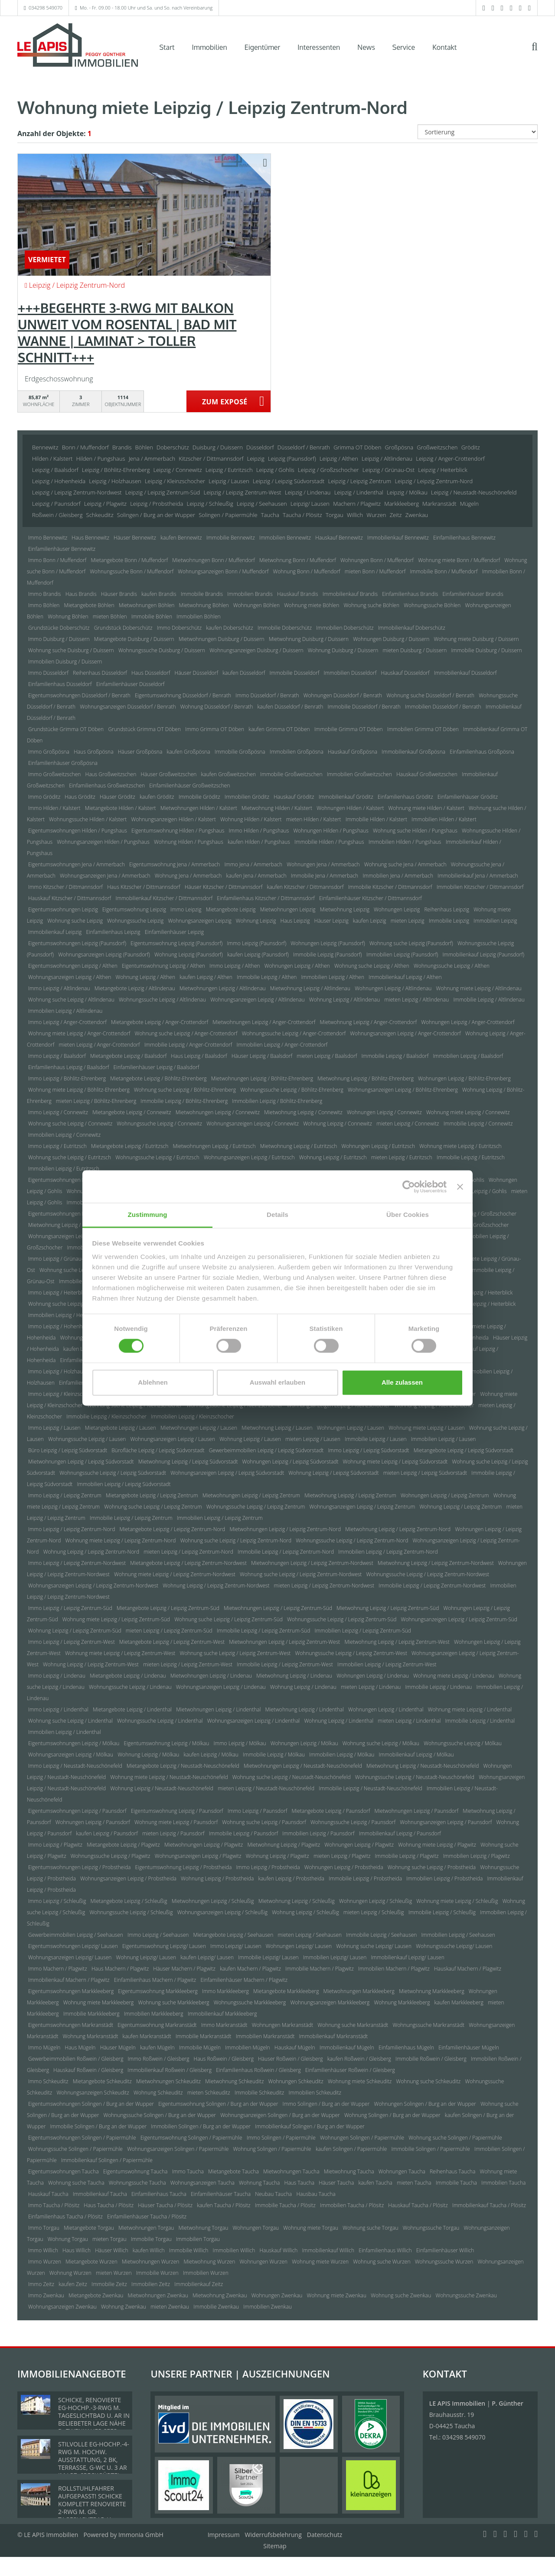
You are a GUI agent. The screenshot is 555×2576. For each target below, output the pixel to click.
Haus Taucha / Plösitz (109, 2205)
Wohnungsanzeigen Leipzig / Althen (69, 977)
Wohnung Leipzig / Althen (145, 977)
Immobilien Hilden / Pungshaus (405, 842)
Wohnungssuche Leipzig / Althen (452, 965)
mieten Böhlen (110, 616)
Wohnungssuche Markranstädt (429, 2025)
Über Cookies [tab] (407, 1214)
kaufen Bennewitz (181, 537)
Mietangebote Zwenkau (96, 2295)
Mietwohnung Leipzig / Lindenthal (304, 1709)
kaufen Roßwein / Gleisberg (359, 2058)
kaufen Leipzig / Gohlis (480, 1191)
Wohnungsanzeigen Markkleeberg (330, 2002)
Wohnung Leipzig (256, 920)
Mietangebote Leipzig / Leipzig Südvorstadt (464, 1450)
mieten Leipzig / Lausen (312, 1439)
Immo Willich (43, 2250)
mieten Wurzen (113, 2273)
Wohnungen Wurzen (263, 2261)
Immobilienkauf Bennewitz (398, 537)
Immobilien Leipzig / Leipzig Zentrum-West (387, 1664)
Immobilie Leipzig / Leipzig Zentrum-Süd (263, 1630)
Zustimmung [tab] (147, 1214)
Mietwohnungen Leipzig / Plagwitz (203, 1844)
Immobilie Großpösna (240, 751)
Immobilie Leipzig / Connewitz (478, 1123)
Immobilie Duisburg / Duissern (486, 650)
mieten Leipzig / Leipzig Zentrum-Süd (169, 1630)
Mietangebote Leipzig (231, 909)
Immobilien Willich (234, 2250)
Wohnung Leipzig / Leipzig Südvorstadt (333, 1473)
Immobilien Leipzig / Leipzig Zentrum (220, 1518)
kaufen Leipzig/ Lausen (207, 1957)
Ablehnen (152, 1382)
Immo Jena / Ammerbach (253, 864)
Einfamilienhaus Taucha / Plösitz (65, 2216)
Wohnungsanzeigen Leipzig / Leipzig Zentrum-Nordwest (93, 1585)
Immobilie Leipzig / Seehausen (381, 1935)
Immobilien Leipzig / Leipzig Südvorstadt (123, 1484)
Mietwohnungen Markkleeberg (359, 1991)
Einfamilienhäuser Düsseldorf (130, 684)
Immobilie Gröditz (199, 796)
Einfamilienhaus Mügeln (406, 2047)
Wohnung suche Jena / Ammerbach (405, 864)
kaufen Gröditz (157, 796)
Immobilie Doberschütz (285, 627)
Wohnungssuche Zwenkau (466, 2295)
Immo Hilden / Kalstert (54, 808)
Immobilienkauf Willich (328, 2250)
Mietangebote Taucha (233, 2171)
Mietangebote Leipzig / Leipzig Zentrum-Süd (168, 1608)
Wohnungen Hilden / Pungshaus (330, 830)
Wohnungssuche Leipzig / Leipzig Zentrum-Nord (352, 1540)
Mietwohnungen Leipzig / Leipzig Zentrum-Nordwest (312, 1563)
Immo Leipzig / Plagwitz (55, 1844)
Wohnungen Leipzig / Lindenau (372, 1675)
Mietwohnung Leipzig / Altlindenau (310, 988)
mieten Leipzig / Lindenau (371, 1687)
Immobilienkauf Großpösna (413, 751)
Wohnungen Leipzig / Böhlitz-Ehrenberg (464, 1078)
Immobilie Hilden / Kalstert (376, 819)
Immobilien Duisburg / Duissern (65, 661)
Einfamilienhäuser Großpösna (63, 763)
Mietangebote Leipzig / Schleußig (129, 1901)
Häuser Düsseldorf (197, 673)
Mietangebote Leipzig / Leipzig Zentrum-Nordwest (188, 1563)
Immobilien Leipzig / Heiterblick (64, 1315)
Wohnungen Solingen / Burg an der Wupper (425, 2104)
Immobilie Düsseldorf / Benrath (364, 706)
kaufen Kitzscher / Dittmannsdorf (305, 887)
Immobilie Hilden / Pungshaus (329, 842)
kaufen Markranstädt (147, 2036)
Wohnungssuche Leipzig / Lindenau (130, 1687)
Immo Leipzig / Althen (234, 965)
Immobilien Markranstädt (265, 2036)
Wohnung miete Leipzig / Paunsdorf (176, 1822)
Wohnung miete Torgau (310, 2227)
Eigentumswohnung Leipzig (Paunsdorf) (176, 943)
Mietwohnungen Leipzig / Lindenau (211, 1675)
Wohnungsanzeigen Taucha (202, 2182)
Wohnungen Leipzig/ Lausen (299, 1946)
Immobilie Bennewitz (230, 537)
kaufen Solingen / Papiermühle (351, 2149)
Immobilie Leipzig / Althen (267, 977)
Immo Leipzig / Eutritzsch (57, 1146)
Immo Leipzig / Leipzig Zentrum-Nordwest (77, 1563)
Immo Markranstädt (224, 2025)
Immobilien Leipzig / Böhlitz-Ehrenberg (277, 1101)
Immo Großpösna (48, 751)
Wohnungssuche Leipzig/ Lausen (454, 1946)
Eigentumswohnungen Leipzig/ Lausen (73, 1946)
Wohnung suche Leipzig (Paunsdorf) (411, 943)
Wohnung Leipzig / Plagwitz (277, 1856)
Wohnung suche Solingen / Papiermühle (455, 2137)
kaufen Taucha (375, 2182)
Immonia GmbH (140, 2534)
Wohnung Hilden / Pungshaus (188, 842)
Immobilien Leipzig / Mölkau (341, 1754)
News (366, 47)
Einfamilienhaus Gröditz (405, 796)
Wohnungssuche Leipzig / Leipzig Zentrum (255, 1506)
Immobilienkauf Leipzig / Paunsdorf (400, 1833)
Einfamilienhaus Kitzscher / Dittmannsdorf (266, 898)
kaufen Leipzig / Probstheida (291, 1878)
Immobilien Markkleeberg (153, 2013)
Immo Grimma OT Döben (214, 729)
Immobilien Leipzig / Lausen (443, 1439)
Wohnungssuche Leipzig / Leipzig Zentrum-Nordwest (428, 1574)
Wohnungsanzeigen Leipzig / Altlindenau (257, 999)
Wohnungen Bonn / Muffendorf (377, 560)
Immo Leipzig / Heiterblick (58, 1292)
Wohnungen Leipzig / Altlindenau (393, 988)
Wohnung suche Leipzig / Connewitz (70, 1123)
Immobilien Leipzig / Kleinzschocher (192, 1416)
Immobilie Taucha (456, 2182)
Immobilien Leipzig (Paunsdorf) (402, 954)
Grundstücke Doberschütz (59, 627)
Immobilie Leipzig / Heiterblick (481, 1304)
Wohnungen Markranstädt (282, 2025)
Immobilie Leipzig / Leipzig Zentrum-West (285, 1664)
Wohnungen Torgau (255, 2227)
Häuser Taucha (336, 2182)
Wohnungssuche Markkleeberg (250, 2002)
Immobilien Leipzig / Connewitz (64, 1134)
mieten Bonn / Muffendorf (375, 571)
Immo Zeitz (41, 2284)
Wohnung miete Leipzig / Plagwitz (437, 1844)
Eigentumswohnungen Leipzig (63, 909)
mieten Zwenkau (169, 2306)
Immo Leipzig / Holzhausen (59, 1371)
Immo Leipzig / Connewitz (58, 1112)
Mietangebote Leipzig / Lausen (120, 1427)
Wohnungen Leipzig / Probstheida (343, 1867)
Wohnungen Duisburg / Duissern (391, 639)
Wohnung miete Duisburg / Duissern (476, 639)
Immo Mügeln (44, 2047)
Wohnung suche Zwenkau (401, 2295)
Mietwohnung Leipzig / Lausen (277, 1427)
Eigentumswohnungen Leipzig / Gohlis (72, 1180)
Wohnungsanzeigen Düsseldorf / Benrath (128, 706)
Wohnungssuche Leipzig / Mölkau (463, 1743)
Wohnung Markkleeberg (402, 2002)
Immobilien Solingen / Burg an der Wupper (201, 2126)
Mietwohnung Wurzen (209, 2261)
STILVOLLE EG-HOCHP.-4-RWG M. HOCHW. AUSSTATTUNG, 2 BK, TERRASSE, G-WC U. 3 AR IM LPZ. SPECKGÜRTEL (93, 2459)
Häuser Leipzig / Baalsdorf (262, 1056)
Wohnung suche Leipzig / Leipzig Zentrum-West (235, 1653)
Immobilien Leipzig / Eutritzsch (63, 1168)
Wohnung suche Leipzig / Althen (371, 965)
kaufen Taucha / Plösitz (223, 2205)
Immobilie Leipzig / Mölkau (274, 1754)
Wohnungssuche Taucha (137, 2182)
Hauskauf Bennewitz (338, 537)
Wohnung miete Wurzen (320, 2261)
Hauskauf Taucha (48, 2194)
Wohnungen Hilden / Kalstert (350, 808)
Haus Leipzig (295, 920)
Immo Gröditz (44, 796)
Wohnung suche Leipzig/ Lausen (373, 1946)
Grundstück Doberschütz (123, 627)
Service (403, 47)
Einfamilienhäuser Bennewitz (61, 549)
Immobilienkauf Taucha (100, 2194)
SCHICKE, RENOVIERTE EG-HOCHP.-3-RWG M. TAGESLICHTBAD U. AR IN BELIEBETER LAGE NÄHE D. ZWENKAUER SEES (94, 2415)
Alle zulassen (402, 1382)
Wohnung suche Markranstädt (352, 2025)
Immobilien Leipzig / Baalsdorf (468, 1056)
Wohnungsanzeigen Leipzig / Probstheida (128, 1878)
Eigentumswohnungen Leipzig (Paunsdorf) (77, 943)
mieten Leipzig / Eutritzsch (401, 1157)
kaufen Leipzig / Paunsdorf (107, 1833)
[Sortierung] (478, 131)
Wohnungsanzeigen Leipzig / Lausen (173, 1439)
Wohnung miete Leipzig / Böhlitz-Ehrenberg (79, 1089)
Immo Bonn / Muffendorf (57, 560)
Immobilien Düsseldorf (349, 673)
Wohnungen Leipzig (397, 909)
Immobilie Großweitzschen (291, 774)
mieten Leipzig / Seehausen (310, 1935)
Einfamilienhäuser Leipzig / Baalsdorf (156, 1067)
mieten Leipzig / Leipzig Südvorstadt (425, 1473)
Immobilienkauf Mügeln (347, 2047)
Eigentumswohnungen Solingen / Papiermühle (82, 2137)
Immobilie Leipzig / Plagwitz (407, 1856)
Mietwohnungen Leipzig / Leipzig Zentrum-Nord (285, 1529)
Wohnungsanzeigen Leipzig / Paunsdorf (446, 1822)
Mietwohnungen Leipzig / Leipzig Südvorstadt (81, 1461)
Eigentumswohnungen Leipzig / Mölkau (73, 1743)
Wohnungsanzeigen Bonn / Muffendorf (223, 571)
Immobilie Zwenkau (216, 2306)
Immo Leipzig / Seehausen (158, 1935)
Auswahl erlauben (277, 1382)
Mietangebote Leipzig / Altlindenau (135, 988)
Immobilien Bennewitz (285, 537)
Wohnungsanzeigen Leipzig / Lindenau (221, 1687)
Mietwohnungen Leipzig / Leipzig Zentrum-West (284, 1642)
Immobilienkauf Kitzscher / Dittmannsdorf (163, 898)
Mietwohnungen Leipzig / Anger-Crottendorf (263, 1022)
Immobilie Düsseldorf (295, 673)
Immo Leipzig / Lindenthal (58, 1709)
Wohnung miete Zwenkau (336, 2295)
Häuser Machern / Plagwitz (184, 1968)
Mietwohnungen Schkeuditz (168, 2081)
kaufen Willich (149, 2250)
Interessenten (318, 47)
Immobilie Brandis (202, 594)
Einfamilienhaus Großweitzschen (107, 785)
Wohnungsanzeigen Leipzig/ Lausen (69, 1957)
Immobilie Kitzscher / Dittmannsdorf (390, 887)
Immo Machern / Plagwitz (57, 1968)
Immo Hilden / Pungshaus (259, 830)
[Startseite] (77, 46)
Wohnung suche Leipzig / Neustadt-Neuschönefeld (291, 1777)
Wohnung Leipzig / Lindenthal (338, 1720)
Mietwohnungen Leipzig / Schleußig (213, 1901)
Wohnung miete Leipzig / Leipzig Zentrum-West (120, 1653)
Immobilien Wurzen (206, 2273)
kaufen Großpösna (188, 751)
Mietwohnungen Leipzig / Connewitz (218, 1112)
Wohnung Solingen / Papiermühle (272, 2149)
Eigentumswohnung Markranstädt (157, 2025)
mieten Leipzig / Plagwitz (341, 1856)
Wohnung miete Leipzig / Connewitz (468, 1112)
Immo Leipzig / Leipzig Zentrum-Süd (70, 1608)
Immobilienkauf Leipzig (55, 932)
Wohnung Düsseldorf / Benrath (216, 706)
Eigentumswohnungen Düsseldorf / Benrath (79, 695)
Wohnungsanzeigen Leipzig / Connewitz (252, 1123)
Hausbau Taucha (315, 2194)
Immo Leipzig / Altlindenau (59, 988)
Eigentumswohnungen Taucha (63, 2171)
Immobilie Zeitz (109, 2284)
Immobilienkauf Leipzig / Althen (405, 977)
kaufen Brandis (158, 594)
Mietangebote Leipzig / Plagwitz (123, 1844)
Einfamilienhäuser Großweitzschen (189, 785)
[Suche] (540, 53)
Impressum (224, 2534)
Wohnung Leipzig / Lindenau (303, 1687)
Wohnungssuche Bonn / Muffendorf (131, 571)
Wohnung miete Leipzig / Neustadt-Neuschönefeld (169, 1777)
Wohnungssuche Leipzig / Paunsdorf (352, 1822)
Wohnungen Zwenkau (277, 2295)
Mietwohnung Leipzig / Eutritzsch (298, 1146)
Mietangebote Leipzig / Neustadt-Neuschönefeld (183, 1765)
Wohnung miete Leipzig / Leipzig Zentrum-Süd (116, 1619)
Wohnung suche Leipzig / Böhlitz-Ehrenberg (185, 1089)
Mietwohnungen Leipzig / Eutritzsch (214, 1146)
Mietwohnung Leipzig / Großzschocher (73, 1225)
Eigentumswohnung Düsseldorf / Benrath (183, 695)
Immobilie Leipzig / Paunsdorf (243, 1833)
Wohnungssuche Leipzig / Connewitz (159, 1123)
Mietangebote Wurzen (91, 2261)
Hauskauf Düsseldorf (405, 673)
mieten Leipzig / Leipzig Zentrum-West (187, 1664)
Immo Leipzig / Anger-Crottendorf (67, 1022)
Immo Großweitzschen (54, 774)
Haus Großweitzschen (111, 774)
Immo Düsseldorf (48, 673)
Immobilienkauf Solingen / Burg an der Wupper (310, 2126)
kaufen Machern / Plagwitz (250, 1968)
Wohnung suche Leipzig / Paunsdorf (264, 1822)
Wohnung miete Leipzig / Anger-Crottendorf (79, 1033)
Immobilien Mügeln (247, 2047)
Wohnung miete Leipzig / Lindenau (453, 1675)
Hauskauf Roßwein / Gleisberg (88, 2070)
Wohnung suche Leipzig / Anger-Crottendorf (186, 1033)
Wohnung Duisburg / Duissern (343, 650)
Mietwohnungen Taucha (291, 2171)
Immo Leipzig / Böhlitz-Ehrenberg (67, 1078)
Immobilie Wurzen (157, 2273)
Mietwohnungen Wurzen (150, 2261)
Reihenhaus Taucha (452, 2171)
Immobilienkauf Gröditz (346, 796)
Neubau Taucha (273, 2194)
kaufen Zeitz (73, 2284)
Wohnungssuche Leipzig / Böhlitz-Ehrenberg (291, 1089)
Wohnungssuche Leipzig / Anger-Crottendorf (294, 1033)
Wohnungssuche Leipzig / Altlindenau (162, 999)
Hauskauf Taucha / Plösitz (417, 2205)
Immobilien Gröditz (247, 796)
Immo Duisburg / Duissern (59, 639)
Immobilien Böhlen (198, 616)
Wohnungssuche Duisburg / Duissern (161, 650)
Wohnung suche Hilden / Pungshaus (415, 830)
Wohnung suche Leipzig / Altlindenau (71, 999)
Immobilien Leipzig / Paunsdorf (318, 1833)
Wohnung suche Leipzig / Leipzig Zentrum (153, 1506)
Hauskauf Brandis (297, 594)
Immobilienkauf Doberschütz (411, 627)
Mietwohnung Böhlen (204, 605)
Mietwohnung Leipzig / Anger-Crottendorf (368, 1022)
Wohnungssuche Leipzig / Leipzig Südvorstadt (112, 1473)
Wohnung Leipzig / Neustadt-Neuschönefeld (161, 1788)
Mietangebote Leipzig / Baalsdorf (128, 1056)
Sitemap (274, 2546)
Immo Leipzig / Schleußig (57, 1901)
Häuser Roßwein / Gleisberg (290, 2058)
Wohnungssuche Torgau (431, 2227)
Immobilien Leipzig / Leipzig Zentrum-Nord (387, 1551)
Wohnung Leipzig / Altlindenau (344, 999)
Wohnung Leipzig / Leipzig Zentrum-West (91, 1664)
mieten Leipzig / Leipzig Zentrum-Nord (188, 1551)
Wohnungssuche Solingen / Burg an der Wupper (160, 2115)
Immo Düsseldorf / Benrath (267, 695)
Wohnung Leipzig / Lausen (250, 1439)
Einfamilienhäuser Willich (445, 2250)
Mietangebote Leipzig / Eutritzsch (129, 1146)
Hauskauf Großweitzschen (426, 774)
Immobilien (209, 47)
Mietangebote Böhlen (89, 605)
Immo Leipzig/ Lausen (235, 1946)
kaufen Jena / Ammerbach (256, 875)
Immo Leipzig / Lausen (54, 1427)
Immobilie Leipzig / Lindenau (438, 1687)
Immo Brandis (44, 594)
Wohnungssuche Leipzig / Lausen (87, 1439)
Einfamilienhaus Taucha (158, 2194)
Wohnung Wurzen (70, 2273)
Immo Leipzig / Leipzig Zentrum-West (71, 1642)
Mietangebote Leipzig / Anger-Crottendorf (159, 1022)
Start (167, 47)
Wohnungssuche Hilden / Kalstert (88, 819)
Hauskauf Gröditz (294, 796)
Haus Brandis (81, 594)
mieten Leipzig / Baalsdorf (327, 1056)
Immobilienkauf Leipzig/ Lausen (407, 1957)
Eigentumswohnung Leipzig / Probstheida (183, 1867)
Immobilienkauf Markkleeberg (222, 2013)
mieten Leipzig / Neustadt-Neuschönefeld (266, 1788)
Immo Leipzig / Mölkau (239, 1743)
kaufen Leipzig (369, 920)
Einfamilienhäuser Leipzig (174, 932)
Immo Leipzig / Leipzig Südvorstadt (368, 1450)
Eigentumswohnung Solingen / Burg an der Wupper (218, 2104)
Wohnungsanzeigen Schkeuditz (92, 2092)
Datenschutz (324, 2534)
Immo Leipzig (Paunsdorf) (257, 943)
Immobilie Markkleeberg (91, 2013)
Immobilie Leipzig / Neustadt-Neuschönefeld (370, 1788)
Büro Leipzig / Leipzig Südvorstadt (67, 1450)
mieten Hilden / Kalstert (313, 819)
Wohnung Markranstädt (90, 2036)
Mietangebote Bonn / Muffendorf (129, 560)
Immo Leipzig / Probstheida (268, 1867)
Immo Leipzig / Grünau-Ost (59, 1258)
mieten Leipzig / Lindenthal (409, 1720)
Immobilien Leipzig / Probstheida (444, 1878)
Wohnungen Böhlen (256, 605)
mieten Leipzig (407, 920)
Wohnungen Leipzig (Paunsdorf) (328, 943)
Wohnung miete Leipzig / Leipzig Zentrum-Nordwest (174, 1574)
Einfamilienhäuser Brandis (472, 594)
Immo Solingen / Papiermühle (281, 2137)
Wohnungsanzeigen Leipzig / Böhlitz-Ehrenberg (403, 1089)
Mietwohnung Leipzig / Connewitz (303, 1112)
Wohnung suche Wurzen (381, 2261)
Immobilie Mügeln (200, 2047)
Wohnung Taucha (259, 2182)
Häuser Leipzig (331, 920)
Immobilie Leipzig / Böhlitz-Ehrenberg (184, 1101)
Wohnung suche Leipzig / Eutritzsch (69, 1157)
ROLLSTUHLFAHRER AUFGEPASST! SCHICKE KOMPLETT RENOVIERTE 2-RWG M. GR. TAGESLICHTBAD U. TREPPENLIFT (92, 2507)
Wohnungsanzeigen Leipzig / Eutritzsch (249, 1157)
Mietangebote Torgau (89, 2227)
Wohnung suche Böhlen (371, 605)
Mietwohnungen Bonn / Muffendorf (213, 560)
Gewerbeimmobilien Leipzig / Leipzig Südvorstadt (266, 1450)
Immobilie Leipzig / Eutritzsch (471, 1157)
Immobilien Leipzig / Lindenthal (64, 1732)
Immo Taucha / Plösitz (53, 2205)
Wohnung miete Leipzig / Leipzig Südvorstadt (395, 1461)
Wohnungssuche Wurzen (444, 2261)
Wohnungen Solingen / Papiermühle (362, 2137)
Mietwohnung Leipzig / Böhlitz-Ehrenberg (365, 1078)
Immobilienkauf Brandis (350, 594)
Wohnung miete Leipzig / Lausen (426, 1427)
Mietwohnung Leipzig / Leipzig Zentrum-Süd (387, 1608)
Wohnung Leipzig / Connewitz (337, 1123)
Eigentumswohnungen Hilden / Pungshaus (77, 830)
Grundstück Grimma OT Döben (144, 729)
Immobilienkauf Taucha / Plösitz (489, 2205)
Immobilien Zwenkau (267, 2306)
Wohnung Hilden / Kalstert (251, 819)
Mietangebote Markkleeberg (286, 1991)
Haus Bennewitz (90, 537)
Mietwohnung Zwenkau (220, 2295)
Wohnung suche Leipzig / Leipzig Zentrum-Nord (236, 1540)
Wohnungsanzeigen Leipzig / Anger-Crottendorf (405, 1033)
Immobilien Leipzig (495, 920)
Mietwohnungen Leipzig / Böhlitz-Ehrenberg (262, 1078)
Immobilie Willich (189, 2250)
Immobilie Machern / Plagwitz (319, 1968)
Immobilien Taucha (503, 2182)
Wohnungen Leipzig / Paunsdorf (93, 1822)
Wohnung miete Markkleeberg (98, 2002)
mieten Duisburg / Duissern (414, 650)
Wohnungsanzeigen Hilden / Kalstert (173, 819)
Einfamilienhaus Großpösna (482, 751)
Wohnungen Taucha (402, 2171)
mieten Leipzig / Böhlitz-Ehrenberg (96, 1101)
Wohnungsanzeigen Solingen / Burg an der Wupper (280, 2115)
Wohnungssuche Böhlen (432, 605)
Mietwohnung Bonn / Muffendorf (297, 560)
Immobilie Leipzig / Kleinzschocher (106, 1416)
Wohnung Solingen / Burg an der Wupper (392, 2115)
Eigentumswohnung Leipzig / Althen (163, 965)
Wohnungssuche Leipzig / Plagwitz (110, 1856)
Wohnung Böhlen (68, 616)
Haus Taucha (299, 2182)
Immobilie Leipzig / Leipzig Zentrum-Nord (286, 1551)
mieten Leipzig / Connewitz (407, 1123)
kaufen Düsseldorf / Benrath (290, 706)
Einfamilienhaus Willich (385, 2250)
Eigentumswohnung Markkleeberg (157, 1991)
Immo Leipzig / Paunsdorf (257, 1811)
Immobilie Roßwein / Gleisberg (431, 2058)
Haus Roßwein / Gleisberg (224, 2058)
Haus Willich (76, 2250)
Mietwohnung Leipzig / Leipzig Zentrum (350, 1495)
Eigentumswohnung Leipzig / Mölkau (166, 1743)
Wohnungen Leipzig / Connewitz (384, 1112)
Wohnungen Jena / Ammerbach (323, 864)
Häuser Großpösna (140, 751)
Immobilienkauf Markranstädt (333, 2036)
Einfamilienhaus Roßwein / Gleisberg (258, 2070)
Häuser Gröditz (117, 796)
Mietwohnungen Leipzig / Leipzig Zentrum (251, 1495)
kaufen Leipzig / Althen (206, 977)
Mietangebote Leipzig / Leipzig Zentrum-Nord (172, 1529)
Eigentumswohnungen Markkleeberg (71, 1991)
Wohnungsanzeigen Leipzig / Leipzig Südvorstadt (227, 1473)
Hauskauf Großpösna (352, 751)
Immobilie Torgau (151, 2239)
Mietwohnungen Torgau (146, 2227)
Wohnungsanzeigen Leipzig (199, 920)
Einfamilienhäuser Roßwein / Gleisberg (350, 2070)
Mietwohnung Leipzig (344, 909)
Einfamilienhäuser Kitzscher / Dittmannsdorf (370, 898)
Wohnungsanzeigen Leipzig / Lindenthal (253, 1720)
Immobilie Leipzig (449, 920)
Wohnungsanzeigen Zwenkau (62, 2306)
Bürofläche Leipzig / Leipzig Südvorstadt (157, 1450)
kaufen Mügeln (157, 2047)
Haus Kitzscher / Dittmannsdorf (143, 887)
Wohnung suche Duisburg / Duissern (71, 650)
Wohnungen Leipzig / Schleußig (375, 1901)
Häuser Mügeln (118, 2047)
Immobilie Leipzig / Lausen (376, 1439)
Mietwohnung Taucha (349, 2171)
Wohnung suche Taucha (76, 2182)
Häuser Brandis (119, 594)
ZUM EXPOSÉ (225, 402)
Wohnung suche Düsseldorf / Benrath (430, 695)
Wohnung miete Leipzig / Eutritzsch (460, 1146)
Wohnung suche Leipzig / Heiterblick (70, 1304)
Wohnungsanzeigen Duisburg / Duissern (256, 650)
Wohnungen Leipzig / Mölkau (304, 1743)
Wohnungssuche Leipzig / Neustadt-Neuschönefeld (414, 1777)
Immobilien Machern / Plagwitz (394, 1968)
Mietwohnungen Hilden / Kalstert (198, 808)
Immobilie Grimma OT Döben (348, 729)
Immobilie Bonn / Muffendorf (444, 571)
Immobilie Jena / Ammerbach (325, 875)
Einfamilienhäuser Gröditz (467, 796)
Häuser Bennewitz (135, 537)
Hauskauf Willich (278, 2250)
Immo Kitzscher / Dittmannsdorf (65, 887)
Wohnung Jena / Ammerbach (188, 875)
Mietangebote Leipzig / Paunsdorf (330, 1811)
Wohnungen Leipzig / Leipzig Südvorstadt (290, 1461)
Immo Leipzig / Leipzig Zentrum (64, 1495)
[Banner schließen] (460, 1187)
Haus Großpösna (93, 751)
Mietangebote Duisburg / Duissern (134, 639)
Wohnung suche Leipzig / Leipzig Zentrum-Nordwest (301, 1574)
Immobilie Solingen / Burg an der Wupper (98, 2126)
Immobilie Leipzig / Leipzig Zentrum (131, 1518)
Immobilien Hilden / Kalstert (443, 819)
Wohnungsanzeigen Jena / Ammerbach (105, 875)
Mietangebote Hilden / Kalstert (120, 808)
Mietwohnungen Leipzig (288, 909)
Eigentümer (263, 47)
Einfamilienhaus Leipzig (113, 932)
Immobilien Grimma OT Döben (423, 729)
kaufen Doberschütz (229, 627)
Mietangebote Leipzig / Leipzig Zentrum (152, 1495)
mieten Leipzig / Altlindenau (416, 999)
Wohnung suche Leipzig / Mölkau (381, 1743)
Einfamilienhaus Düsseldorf (60, 684)
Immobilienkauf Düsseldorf (465, 673)
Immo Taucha (188, 2171)
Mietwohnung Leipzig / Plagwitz (283, 1844)
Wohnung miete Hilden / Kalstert (426, 808)
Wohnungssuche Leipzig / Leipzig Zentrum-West (351, 1653)
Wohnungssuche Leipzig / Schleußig (131, 1912)
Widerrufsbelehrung (273, 2534)
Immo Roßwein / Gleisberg (158, 2058)
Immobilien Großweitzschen (359, 774)
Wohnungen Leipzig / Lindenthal (385, 1709)
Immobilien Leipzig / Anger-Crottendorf (281, 1044)
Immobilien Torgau (198, 2239)
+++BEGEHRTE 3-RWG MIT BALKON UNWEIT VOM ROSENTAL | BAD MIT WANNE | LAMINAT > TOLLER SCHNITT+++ (127, 332)
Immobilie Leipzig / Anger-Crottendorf (188, 1044)
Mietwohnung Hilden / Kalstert (277, 808)
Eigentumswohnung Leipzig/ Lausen (164, 1946)
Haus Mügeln (80, 2047)
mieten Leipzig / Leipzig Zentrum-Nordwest (324, 1585)
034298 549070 (45, 7)
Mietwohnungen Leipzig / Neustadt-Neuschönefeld (303, 1765)
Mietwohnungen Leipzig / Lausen (198, 1427)
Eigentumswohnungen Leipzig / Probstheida (79, 1867)
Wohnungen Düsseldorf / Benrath (343, 695)
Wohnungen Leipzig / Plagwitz (359, 1844)
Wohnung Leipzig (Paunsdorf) (188, 954)
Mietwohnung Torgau (204, 2227)
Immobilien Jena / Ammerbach (397, 875)
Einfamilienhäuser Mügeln (468, 2047)
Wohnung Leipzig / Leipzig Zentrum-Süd (74, 1630)
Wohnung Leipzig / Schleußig (305, 1912)
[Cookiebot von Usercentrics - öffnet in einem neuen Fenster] (409, 1186)
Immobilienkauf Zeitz (198, 2284)
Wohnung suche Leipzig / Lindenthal (70, 1720)
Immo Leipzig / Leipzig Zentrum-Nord (71, 1529)
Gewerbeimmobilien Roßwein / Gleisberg (75, 2058)
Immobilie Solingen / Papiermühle (431, 2149)
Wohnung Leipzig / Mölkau (148, 1754)
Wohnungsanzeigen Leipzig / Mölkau (70, 1754)
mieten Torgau (109, 2239)
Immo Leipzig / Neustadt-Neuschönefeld (75, 1765)
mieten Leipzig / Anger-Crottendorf (99, 1044)
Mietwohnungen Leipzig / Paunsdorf (416, 1811)
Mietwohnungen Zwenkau (158, 2295)
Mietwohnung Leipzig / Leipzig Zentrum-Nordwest (436, 1563)
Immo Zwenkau (46, 2295)
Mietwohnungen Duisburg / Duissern (221, 639)
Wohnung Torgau (68, 2239)
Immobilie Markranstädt (204, 2036)
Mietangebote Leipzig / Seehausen (233, 1935)
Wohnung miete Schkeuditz (360, 2081)
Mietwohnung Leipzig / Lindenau (294, 1675)
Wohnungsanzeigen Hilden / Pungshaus (103, 842)
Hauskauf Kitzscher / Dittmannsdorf (69, 898)
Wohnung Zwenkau (123, 2306)
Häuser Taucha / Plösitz (165, 2205)
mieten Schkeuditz (208, 2092)
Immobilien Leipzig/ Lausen (334, 1957)
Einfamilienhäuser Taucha (221, 2194)
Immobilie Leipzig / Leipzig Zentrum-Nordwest (432, 1585)
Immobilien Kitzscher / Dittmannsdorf (480, 887)
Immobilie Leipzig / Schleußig (442, 1912)
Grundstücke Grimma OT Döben (66, 729)
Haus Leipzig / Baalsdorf (199, 1056)
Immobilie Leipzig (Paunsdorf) (327, 954)
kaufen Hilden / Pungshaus (259, 842)
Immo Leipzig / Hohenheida (60, 1326)
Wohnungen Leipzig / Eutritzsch (378, 1146)
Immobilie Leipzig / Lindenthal (480, 1720)
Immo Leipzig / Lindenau (56, 1675)
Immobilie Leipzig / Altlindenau (488, 999)
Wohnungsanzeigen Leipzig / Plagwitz (198, 1856)
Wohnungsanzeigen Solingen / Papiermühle (178, 2149)
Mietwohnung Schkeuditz (234, 2081)
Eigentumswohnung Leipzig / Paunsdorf (177, 1811)
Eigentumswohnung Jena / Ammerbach (174, 864)
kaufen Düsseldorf (243, 673)
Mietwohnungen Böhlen (147, 605)
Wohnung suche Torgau (370, 2227)
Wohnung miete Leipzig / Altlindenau (479, 988)
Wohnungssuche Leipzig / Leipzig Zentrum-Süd (341, 1619)
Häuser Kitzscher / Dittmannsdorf (224, 887)
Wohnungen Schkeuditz (295, 2081)
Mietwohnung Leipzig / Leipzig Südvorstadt (188, 1461)
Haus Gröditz (80, 796)
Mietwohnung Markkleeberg (431, 1991)
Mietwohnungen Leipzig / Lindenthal (218, 1709)
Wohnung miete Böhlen (311, 605)
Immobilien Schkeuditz (315, 2092)
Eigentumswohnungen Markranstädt (70, 2025)
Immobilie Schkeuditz (259, 2092)
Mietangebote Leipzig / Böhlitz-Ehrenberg (158, 1078)
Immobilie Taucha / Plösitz (285, 2205)
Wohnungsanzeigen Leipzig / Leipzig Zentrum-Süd (459, 1619)
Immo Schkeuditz (48, 2081)
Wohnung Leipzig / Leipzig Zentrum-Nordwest (216, 1585)
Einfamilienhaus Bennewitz (464, 537)
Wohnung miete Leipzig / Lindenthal (470, 1709)
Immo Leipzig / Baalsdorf (57, 1056)
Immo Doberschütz (179, 627)
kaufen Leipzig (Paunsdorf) (258, 954)
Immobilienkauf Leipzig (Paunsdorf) (484, 954)
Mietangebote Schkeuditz (102, 2081)
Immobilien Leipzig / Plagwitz (476, 1856)
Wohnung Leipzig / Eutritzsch (333, 1157)
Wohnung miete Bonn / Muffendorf (459, 560)
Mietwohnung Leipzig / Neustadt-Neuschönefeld (422, 1765)
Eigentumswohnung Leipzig (134, 909)
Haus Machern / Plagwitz (120, 1968)
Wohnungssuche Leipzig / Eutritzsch (157, 1157)
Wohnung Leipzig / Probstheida (217, 1878)
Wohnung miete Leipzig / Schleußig (457, 1901)
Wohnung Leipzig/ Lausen (146, 1957)
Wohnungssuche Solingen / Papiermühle (75, 2149)
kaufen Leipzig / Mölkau (211, 1754)
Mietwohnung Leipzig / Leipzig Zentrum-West (396, 1642)
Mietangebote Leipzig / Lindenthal (132, 1709)
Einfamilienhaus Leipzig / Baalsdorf (68, 1067)
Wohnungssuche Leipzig (135, 920)
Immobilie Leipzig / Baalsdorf (395, 1056)
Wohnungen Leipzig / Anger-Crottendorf (467, 1022)
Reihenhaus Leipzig (446, 909)
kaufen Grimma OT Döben (279, 729)
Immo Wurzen (44, 2261)
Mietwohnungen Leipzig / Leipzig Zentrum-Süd (278, 1608)
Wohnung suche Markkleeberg (173, 2002)
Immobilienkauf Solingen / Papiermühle (107, 2160)
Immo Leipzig (185, 909)
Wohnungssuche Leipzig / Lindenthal (159, 1720)
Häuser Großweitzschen (168, 774)
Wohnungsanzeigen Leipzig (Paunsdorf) (104, 954)
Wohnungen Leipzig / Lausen (350, 1427)
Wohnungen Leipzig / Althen (297, 965)
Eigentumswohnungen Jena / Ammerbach (76, 864)
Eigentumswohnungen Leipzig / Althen (73, 965)
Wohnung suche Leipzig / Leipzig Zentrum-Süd (228, 1619)
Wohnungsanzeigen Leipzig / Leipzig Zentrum (362, 1506)
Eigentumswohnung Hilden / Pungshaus (177, 830)
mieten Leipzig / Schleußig (373, 1912)
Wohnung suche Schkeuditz (428, 2081)
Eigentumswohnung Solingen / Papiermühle (191, 2137)
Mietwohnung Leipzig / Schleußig (296, 1901)
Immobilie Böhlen (151, 616)
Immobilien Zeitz (150, 2284)
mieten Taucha (414, 2182)
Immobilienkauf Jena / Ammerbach (477, 875)
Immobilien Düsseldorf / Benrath (443, 706)
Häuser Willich (111, 2250)
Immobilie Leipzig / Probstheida (365, 1878)
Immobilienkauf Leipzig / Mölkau (416, 1754)
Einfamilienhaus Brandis (410, 594)
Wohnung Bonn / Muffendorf (306, 571)
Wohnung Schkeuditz (158, 2092)
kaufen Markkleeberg (458, 2002)
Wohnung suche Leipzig (75, 920)
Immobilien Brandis (249, 594)
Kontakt (444, 47)
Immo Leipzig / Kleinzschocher (63, 1394)
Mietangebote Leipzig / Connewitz (131, 1112)
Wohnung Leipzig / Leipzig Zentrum (460, 1506)
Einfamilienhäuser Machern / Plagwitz (243, 1980)
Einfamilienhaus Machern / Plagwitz (155, 1980)
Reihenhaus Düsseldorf (100, 673)
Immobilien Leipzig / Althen (332, 977)
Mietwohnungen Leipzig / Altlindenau (223, 988)
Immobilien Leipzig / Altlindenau (65, 1011)
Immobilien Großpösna (296, 751)
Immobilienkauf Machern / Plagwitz (69, 1980)
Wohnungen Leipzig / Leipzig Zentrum (445, 1495)
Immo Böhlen (43, 605)
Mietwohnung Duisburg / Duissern (309, 639)
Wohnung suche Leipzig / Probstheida (432, 1867)
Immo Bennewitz (47, 537)
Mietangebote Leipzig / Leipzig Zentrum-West (172, 1642)
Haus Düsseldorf (150, 673)
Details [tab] (277, 1214)
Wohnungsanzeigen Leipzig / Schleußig (222, 1912)
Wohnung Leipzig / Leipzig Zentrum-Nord (91, 1551)
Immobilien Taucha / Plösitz (352, 2205)
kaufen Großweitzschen (228, 774)
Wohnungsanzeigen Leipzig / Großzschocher (80, 1236)
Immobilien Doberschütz (344, 627)
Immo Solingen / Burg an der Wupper (326, 2104)
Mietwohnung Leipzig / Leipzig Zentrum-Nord (398, 1529)
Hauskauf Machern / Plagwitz (467, 1968)
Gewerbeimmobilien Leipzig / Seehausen (75, 1935)
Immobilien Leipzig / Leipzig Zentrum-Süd (362, 1630)
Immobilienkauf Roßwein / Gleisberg (169, 2070)
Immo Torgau (43, 2227)
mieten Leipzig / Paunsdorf (173, 1833)
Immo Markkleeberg (225, 1991)
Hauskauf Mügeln (294, 2047)
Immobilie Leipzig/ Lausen (268, 1957)
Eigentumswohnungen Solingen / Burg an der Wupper (91, 2104)
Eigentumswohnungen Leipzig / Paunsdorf (77, 1811)
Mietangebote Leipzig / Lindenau (128, 1675)
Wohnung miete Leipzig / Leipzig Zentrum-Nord (120, 1540)
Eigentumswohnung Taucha (135, 2171)
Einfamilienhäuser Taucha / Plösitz (146, 2216)
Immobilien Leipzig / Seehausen (458, 1935)
